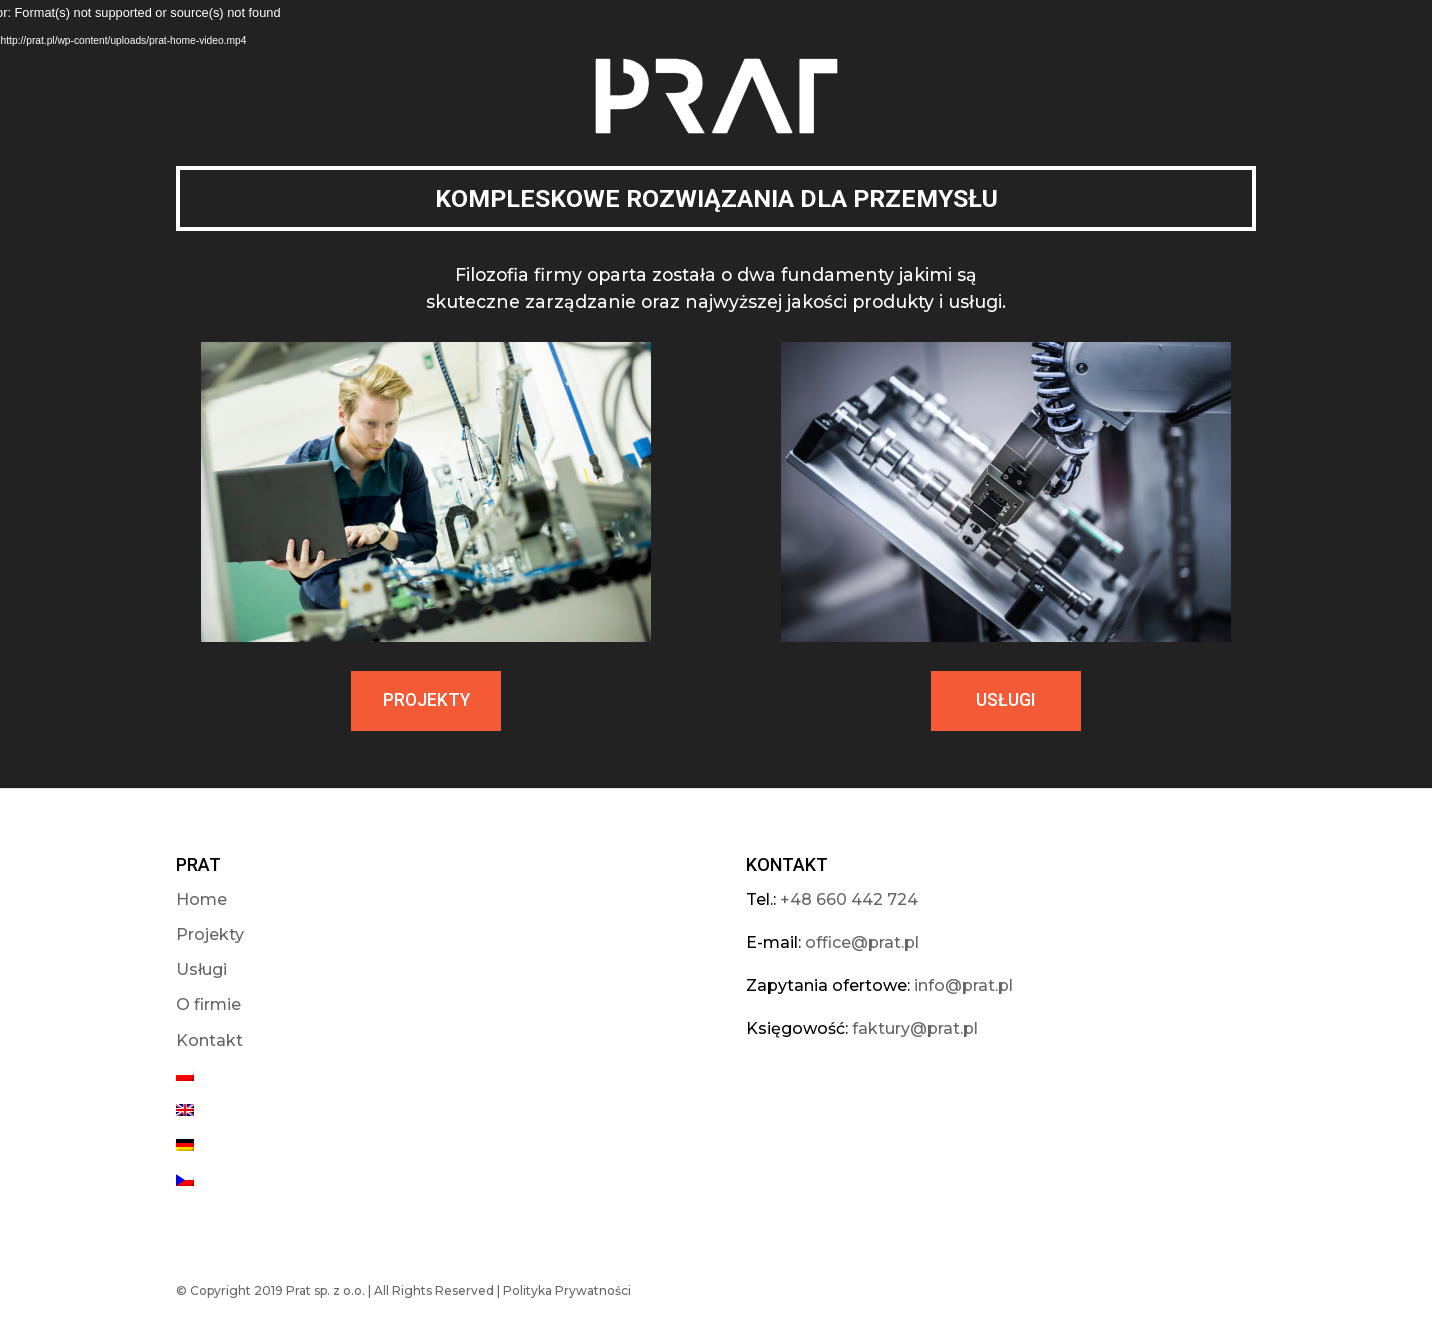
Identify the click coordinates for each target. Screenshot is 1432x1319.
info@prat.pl (963, 985)
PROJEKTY (426, 700)
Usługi (201, 969)
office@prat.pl (862, 942)
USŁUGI (1005, 700)
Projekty (210, 934)
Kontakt (209, 1040)
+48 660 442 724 (849, 899)
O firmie (208, 1004)
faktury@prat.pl (915, 1028)
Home (201, 899)
